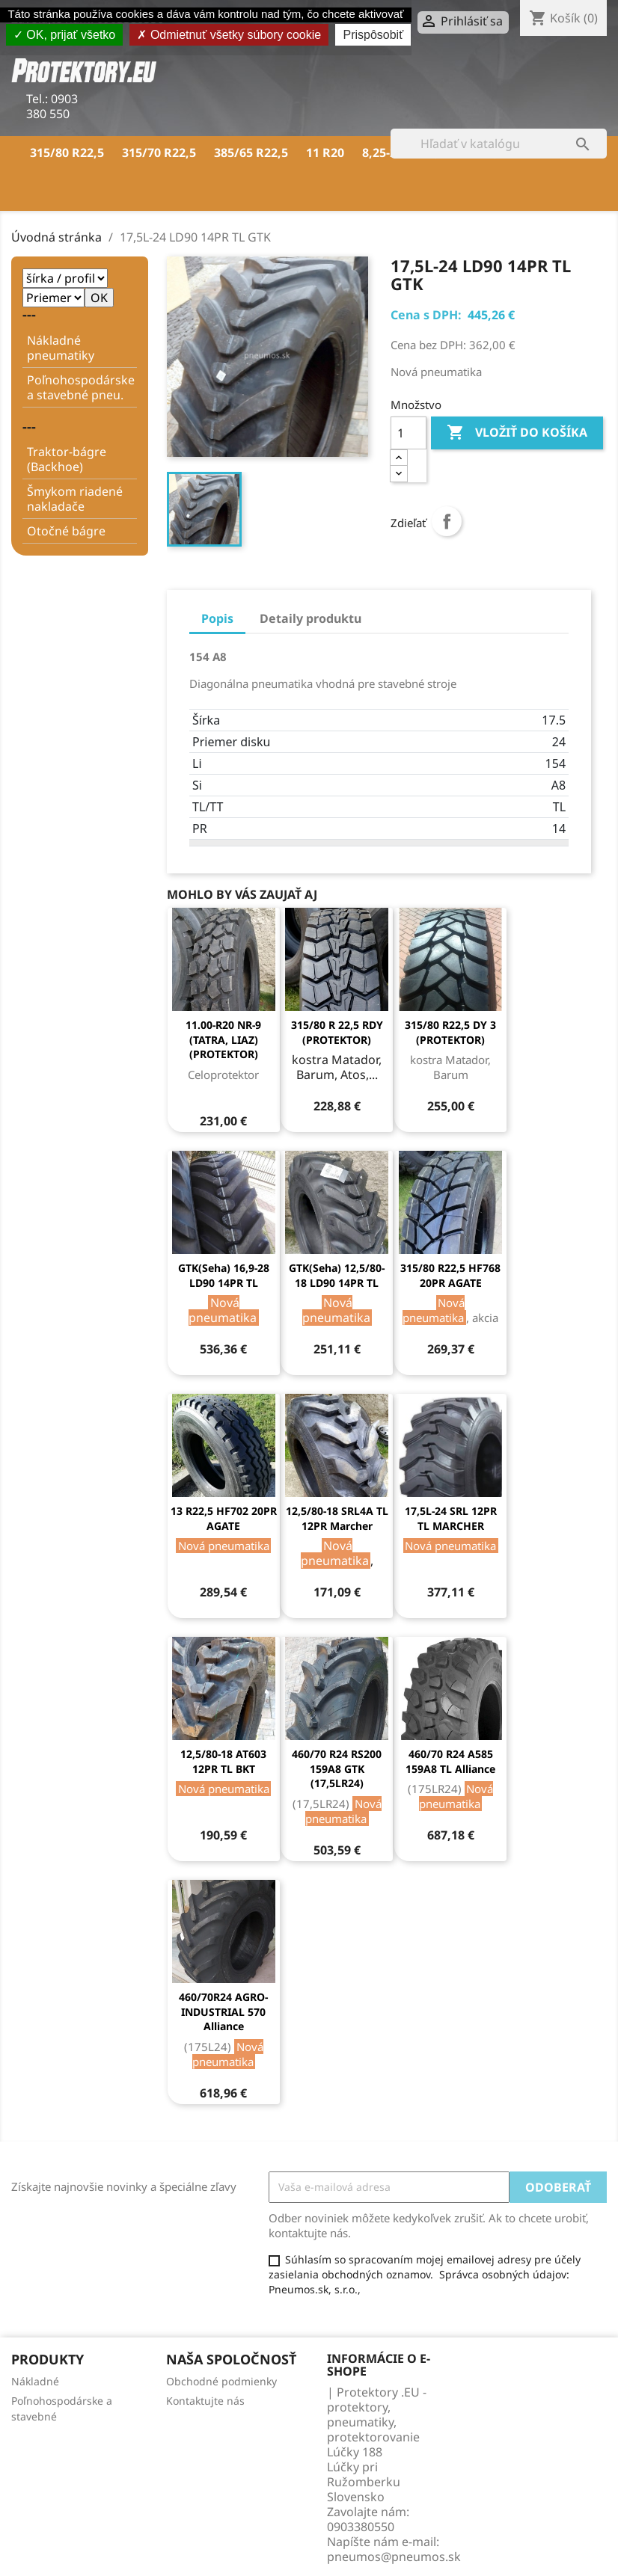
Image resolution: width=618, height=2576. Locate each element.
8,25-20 (382, 152)
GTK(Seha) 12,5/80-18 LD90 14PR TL (337, 1275)
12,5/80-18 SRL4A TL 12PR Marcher (337, 1518)
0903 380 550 (52, 106)
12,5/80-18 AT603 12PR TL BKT (223, 1761)
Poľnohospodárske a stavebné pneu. (81, 387)
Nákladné (35, 2381)
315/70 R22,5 (159, 152)
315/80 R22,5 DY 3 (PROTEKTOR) (450, 1032)
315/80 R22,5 (67, 152)
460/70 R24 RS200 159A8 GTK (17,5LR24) (337, 1769)
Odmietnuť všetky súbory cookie (229, 34)
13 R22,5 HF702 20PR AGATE (224, 1518)
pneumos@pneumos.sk (394, 2556)
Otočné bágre (66, 531)
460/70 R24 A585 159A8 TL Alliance (450, 1761)
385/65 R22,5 (251, 152)
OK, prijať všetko (64, 34)
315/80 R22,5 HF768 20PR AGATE (450, 1275)
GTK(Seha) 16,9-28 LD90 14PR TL (223, 1275)
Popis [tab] (217, 618)
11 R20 (325, 152)
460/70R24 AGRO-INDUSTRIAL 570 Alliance (223, 2012)
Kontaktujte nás (205, 2401)
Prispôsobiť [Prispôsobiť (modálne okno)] (373, 34)
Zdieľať (447, 521)
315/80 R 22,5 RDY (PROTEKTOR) (337, 1032)
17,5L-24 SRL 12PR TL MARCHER (451, 1518)
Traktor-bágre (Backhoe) (66, 459)
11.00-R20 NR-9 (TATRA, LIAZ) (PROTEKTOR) (223, 1040)
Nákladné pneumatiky (60, 347)
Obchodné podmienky (221, 2381)
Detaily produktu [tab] (310, 618)
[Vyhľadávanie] (499, 144)
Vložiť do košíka (517, 433)
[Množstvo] (408, 432)
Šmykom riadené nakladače (75, 498)
